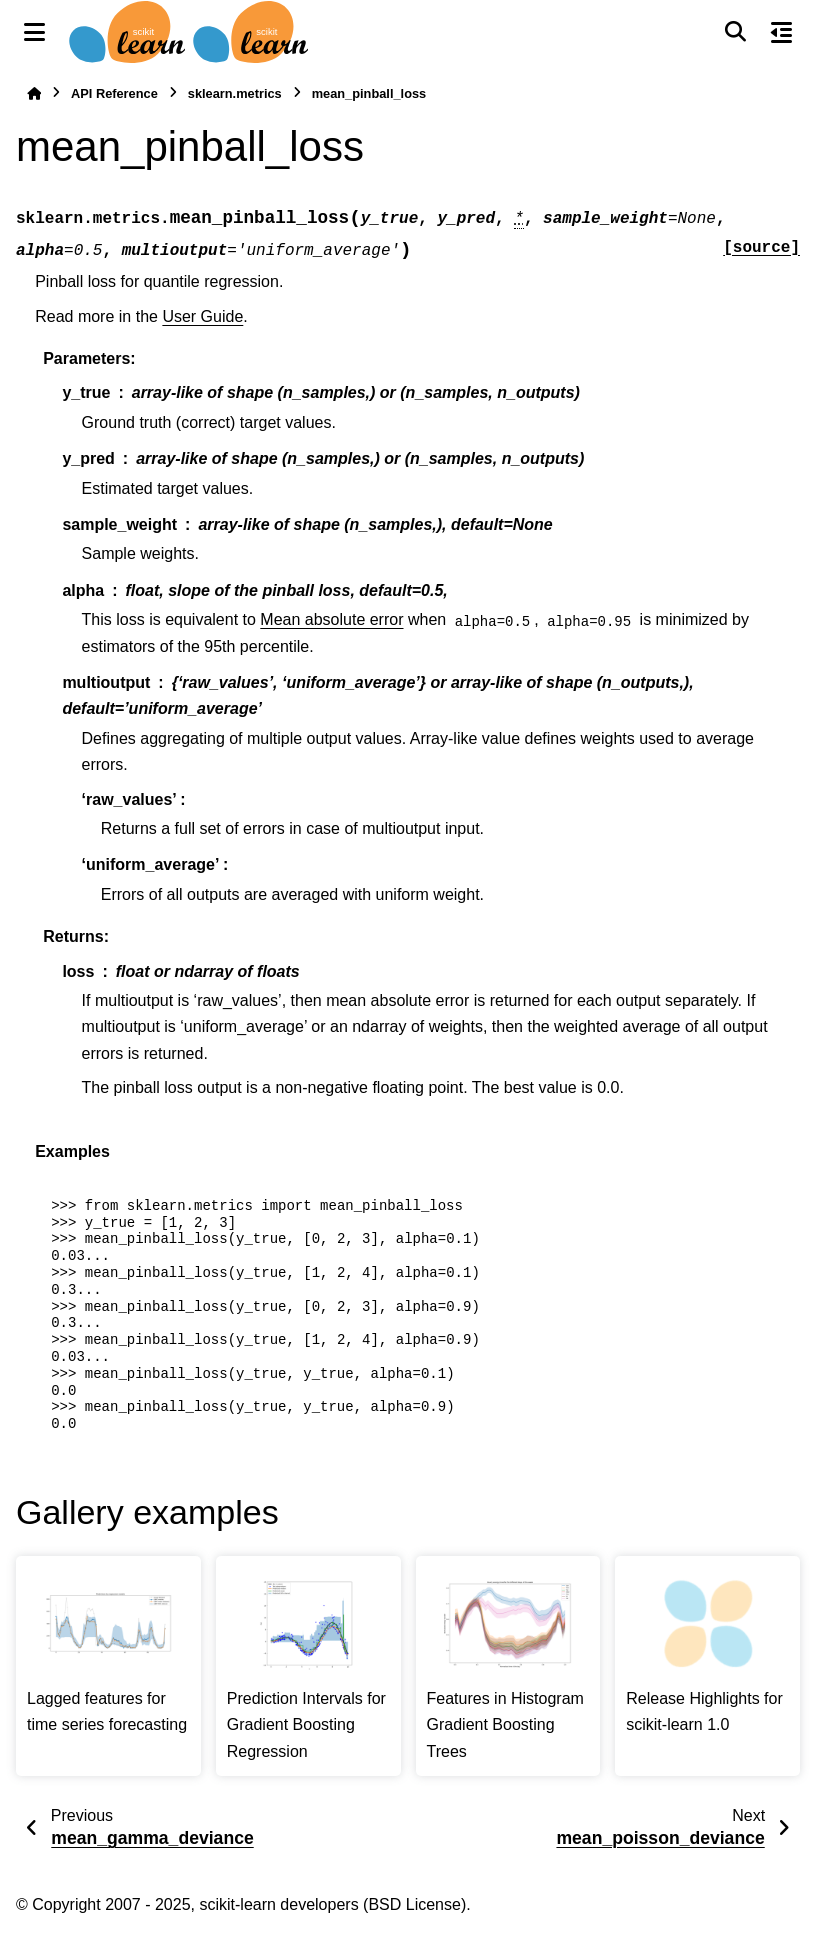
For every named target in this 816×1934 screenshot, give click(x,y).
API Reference (114, 93)
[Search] (735, 32)
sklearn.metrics (235, 93)
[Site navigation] (34, 32)
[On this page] (781, 32)
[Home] (34, 93)
